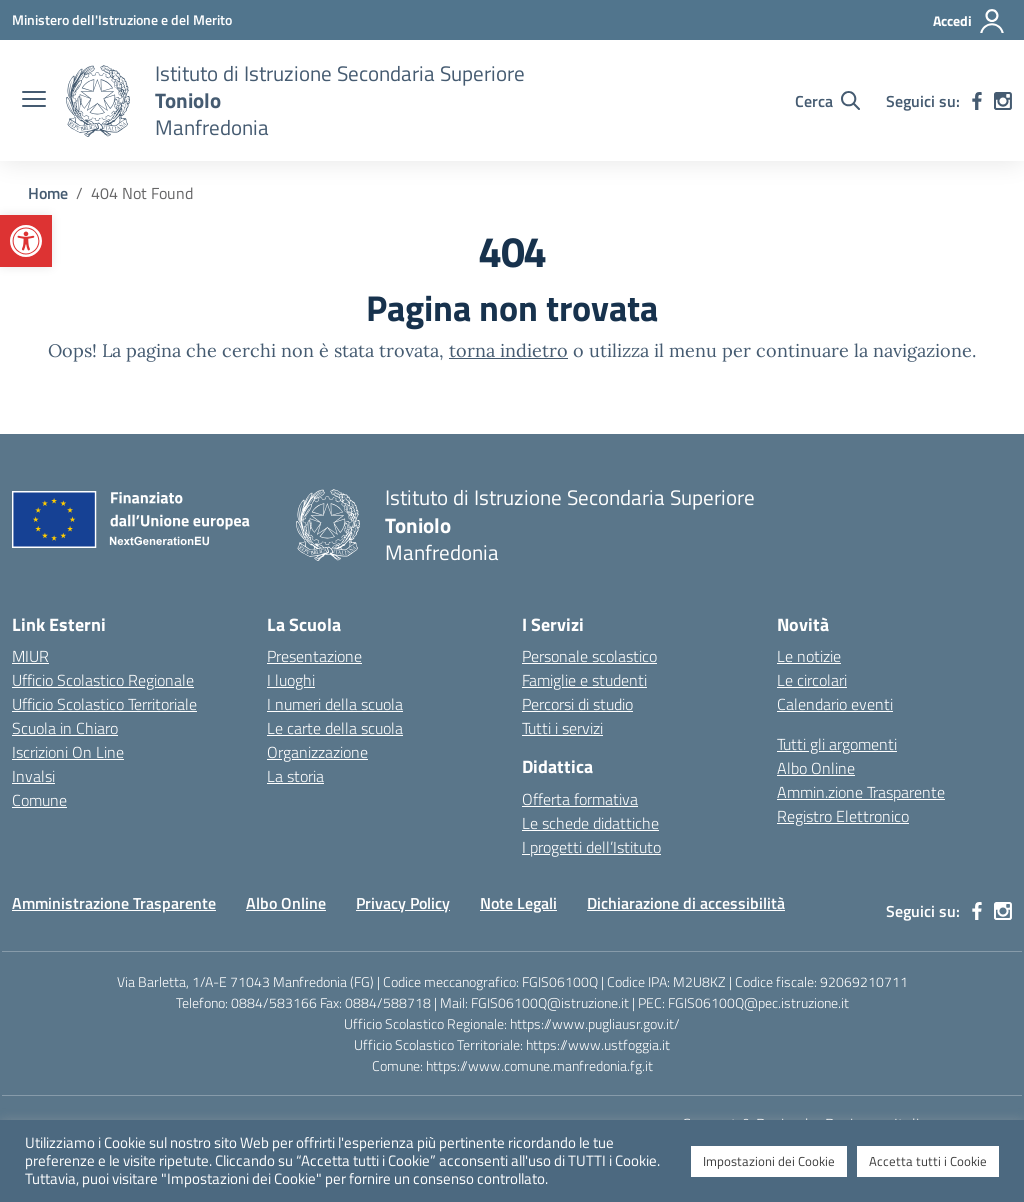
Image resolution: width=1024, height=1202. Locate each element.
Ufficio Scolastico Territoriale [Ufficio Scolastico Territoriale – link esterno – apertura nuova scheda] (104, 704)
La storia (295, 776)
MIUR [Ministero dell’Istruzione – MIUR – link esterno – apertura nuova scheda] (30, 656)
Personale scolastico (589, 656)
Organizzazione (317, 752)
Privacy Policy (403, 903)
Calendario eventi (835, 704)
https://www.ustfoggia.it (598, 1044)
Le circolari (812, 680)
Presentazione (314, 656)
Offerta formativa (580, 799)
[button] (26, 241)
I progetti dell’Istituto (591, 847)
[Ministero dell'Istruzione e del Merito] (122, 19)
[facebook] (977, 101)
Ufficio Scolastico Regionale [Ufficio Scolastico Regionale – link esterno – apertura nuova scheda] (103, 680)
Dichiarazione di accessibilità (686, 903)
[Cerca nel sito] (827, 101)
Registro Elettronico (843, 816)
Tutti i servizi (562, 728)
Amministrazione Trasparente (114, 903)
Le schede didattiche (590, 823)
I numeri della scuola (335, 704)
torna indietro (508, 350)
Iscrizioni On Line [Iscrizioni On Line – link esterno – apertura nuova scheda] (68, 752)
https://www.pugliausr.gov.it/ (595, 1023)
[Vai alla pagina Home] (48, 193)
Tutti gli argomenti (837, 744)
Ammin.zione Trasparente (861, 792)
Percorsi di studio (577, 704)
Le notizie (809, 656)
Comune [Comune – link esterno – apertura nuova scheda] (39, 800)
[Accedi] (969, 21)
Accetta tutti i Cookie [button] (928, 1161)
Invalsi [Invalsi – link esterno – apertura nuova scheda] (33, 776)
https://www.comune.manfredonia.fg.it (539, 1065)
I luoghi (291, 680)
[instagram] (1003, 101)
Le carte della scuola (335, 728)
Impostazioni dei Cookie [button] (769, 1161)
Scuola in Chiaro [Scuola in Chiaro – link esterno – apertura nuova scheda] (65, 728)
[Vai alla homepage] (98, 101)
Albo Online (816, 768)
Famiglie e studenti (584, 680)
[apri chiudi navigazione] (34, 101)
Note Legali (518, 903)
